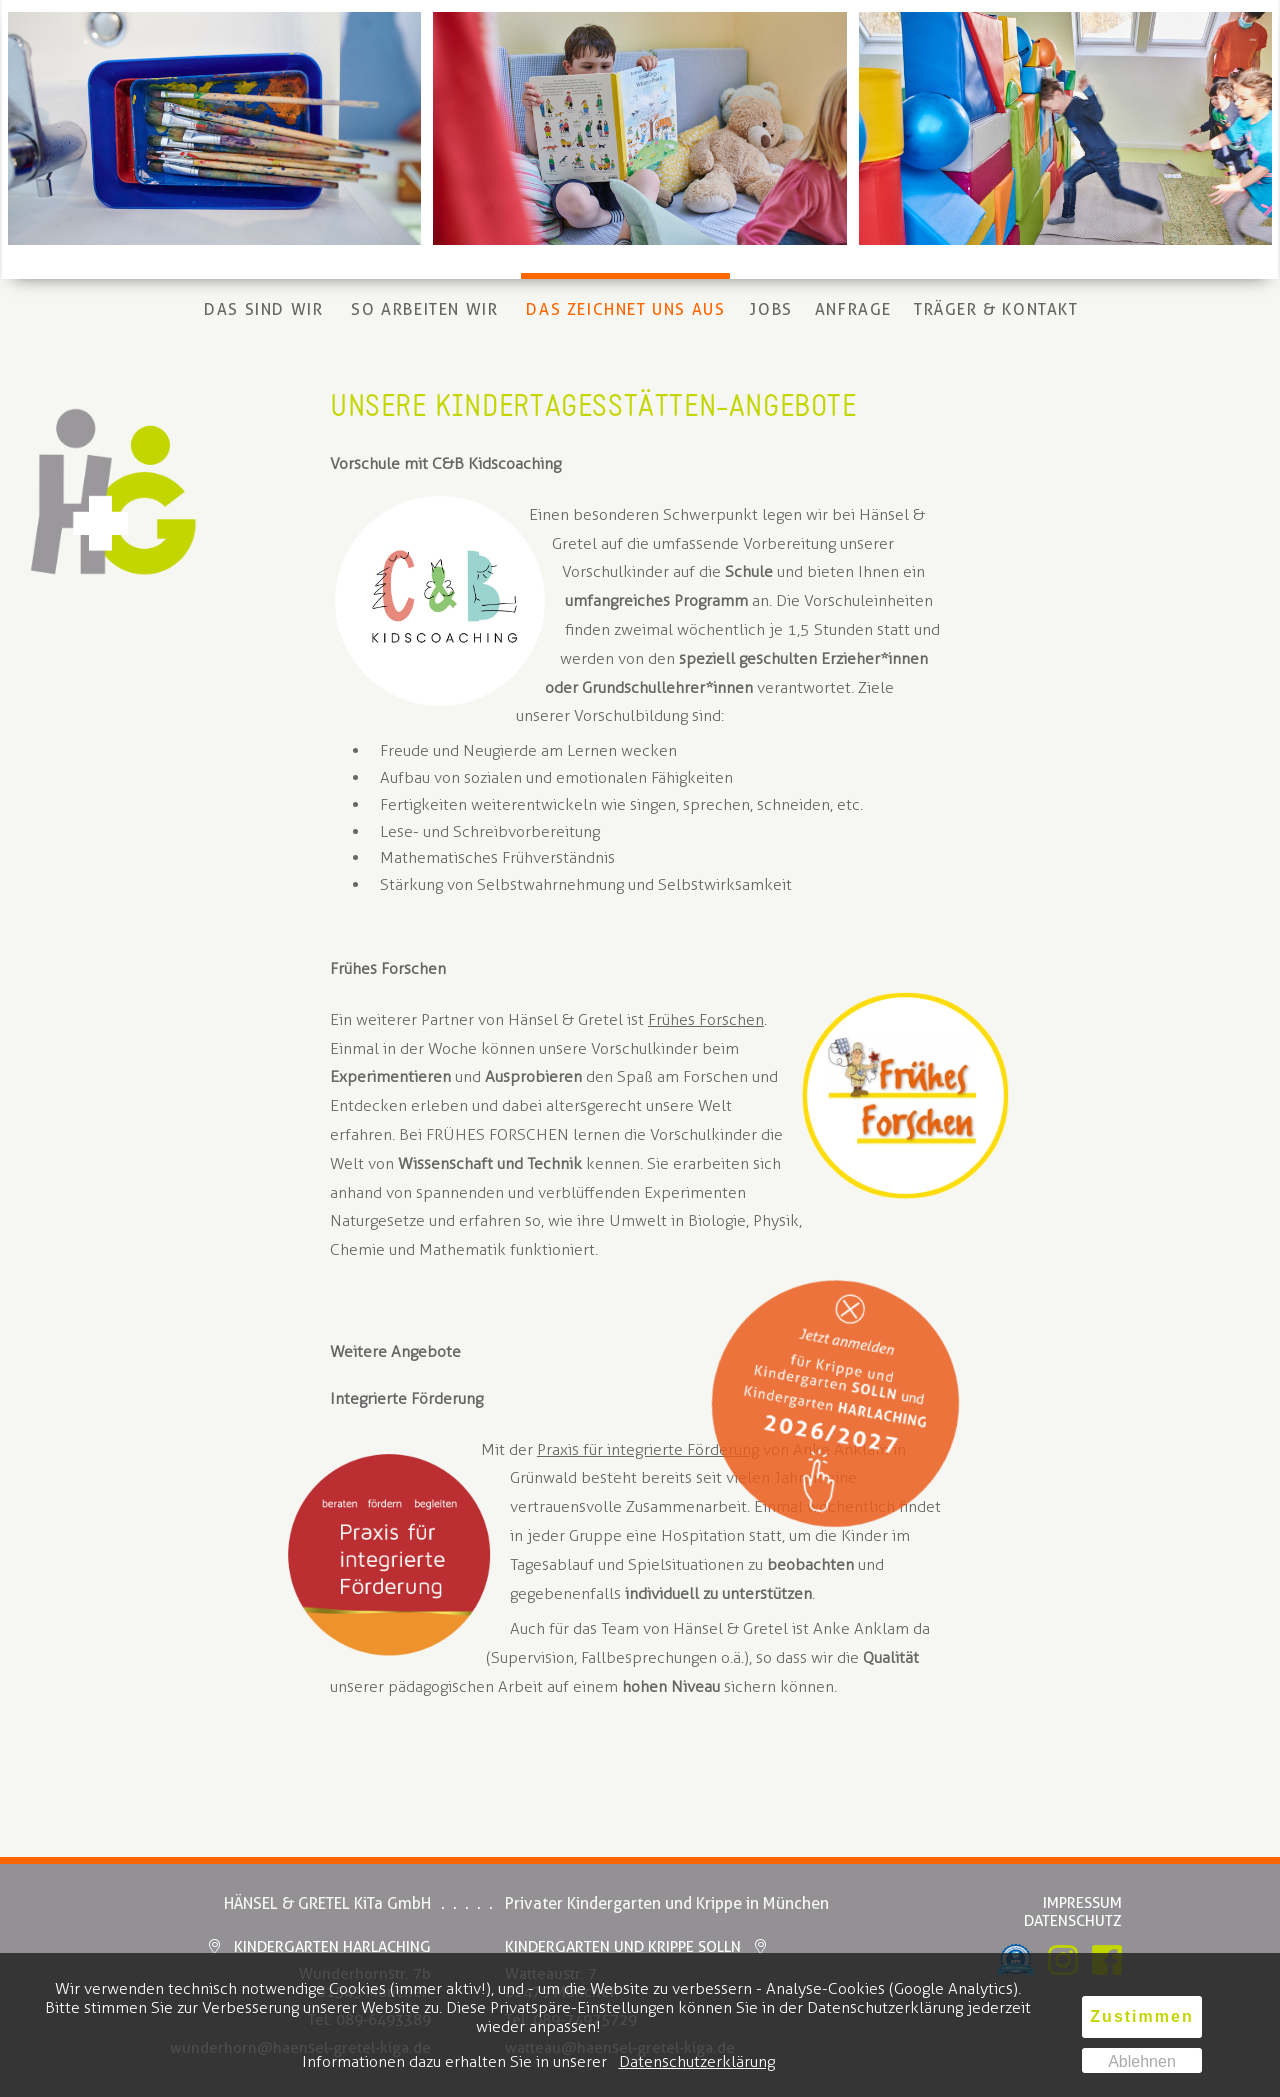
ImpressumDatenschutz (1073, 1912)
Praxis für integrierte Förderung (648, 1449)
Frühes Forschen (706, 1019)
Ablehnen (1142, 2061)
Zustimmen (1141, 2016)
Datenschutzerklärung (697, 2061)
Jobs (771, 309)
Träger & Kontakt (996, 309)
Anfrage (853, 309)
